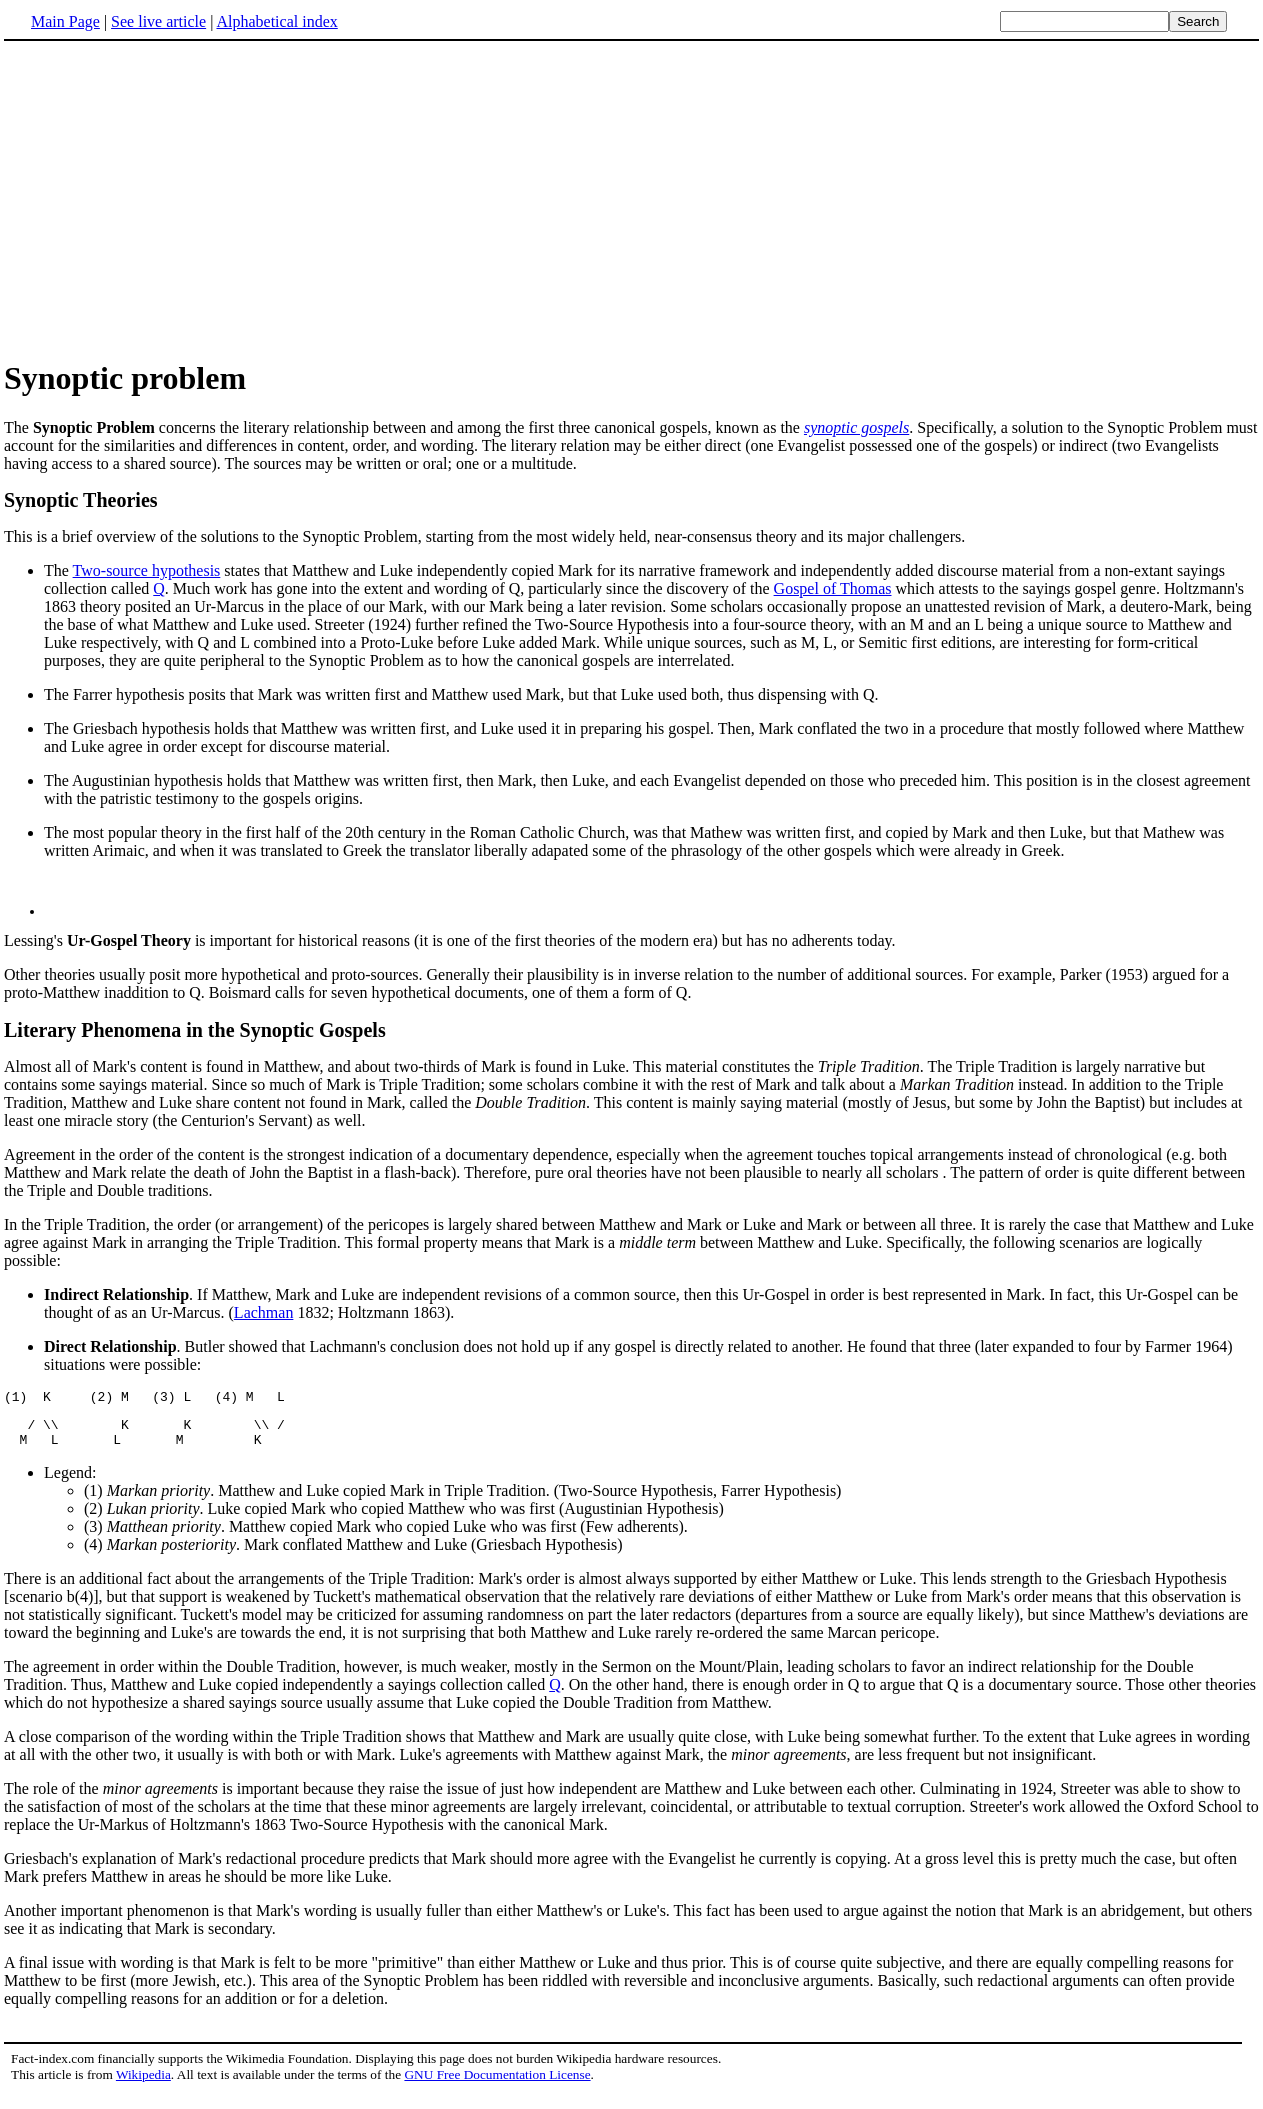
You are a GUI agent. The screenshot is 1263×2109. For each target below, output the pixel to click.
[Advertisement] (172, 199)
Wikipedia (143, 2089)
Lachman (264, 1318)
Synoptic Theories (81, 500)
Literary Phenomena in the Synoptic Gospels (195, 1036)
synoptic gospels (856, 427)
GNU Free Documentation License (497, 2089)
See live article (158, 21)
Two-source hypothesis (147, 570)
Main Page (65, 21)
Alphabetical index (276, 21)
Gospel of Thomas (833, 588)
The (58, 570)
